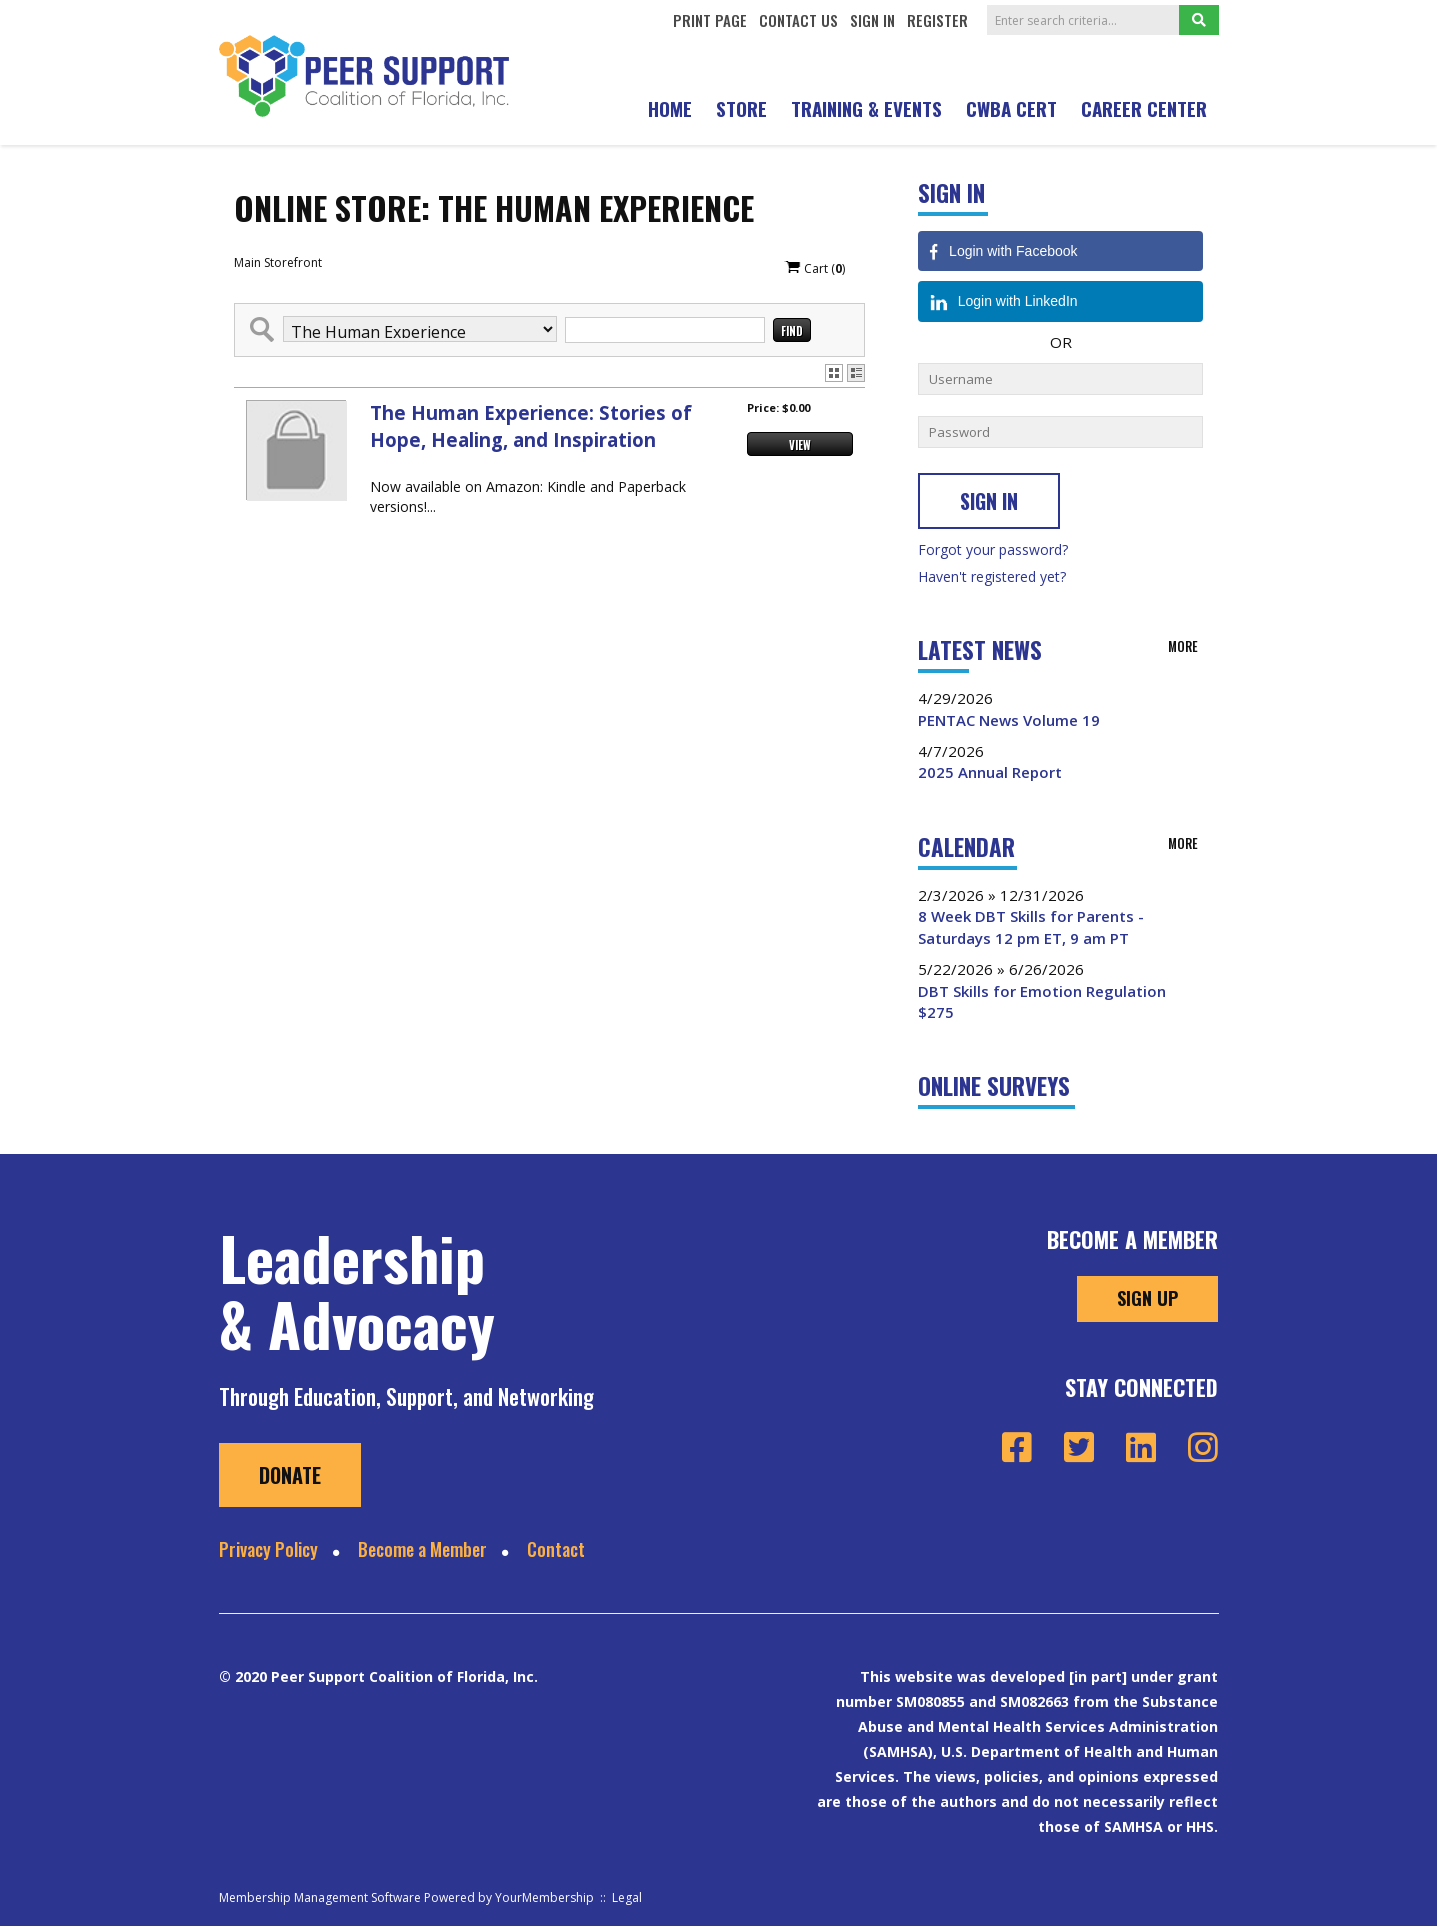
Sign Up (1147, 1298)
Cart (814, 268)
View (800, 445)
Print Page (710, 20)
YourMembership (544, 1897)
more (1183, 646)
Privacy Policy (268, 1549)
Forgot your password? (993, 549)
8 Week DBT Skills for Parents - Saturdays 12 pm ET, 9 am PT (1031, 926)
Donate (290, 1475)
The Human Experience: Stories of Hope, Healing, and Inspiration (531, 426)
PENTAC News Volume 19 (1009, 720)
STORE (741, 108)
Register (937, 20)
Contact (556, 1549)
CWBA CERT (1011, 108)
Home (670, 108)
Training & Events (866, 108)
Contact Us (798, 20)
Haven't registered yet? (992, 576)
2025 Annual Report (990, 772)
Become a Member (422, 1549)
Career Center (1144, 108)
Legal (627, 1897)
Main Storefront (278, 262)
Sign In (872, 20)
